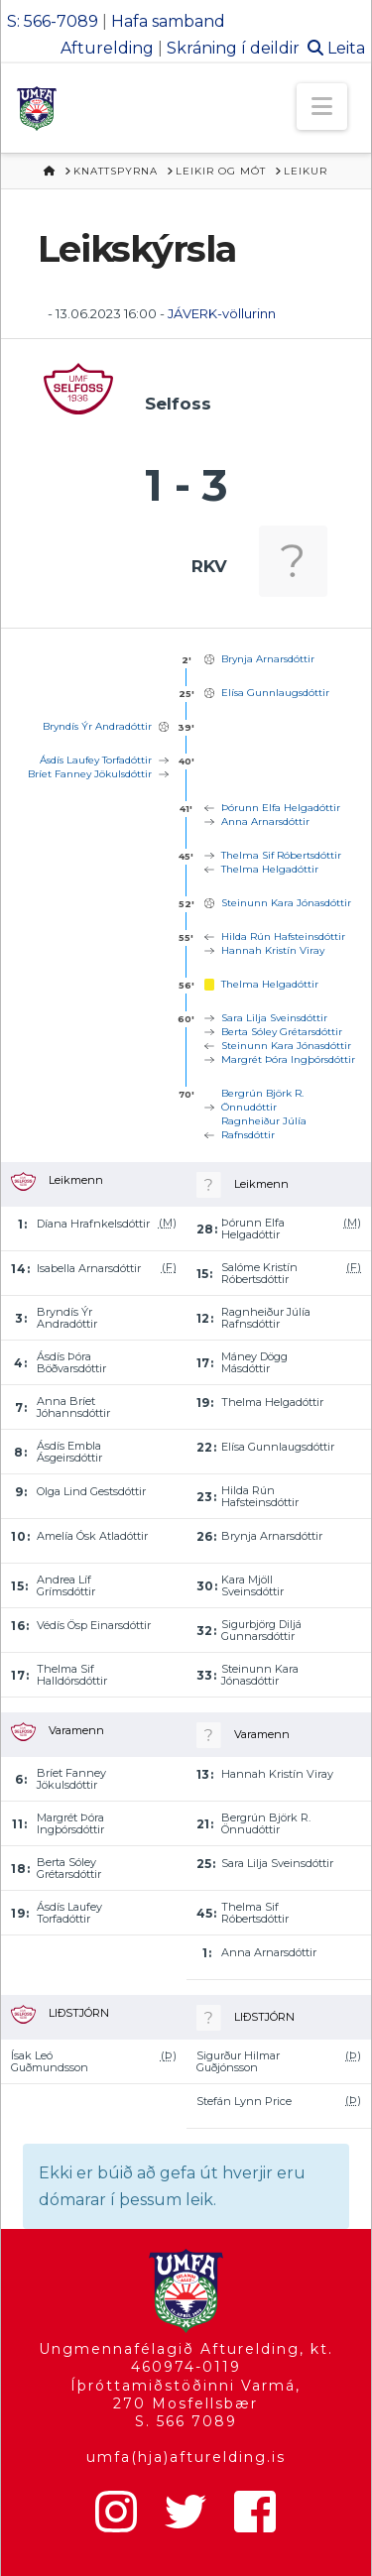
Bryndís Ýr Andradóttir (97, 726)
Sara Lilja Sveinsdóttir (274, 1017)
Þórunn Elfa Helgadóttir (280, 807)
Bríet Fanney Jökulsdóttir (90, 773)
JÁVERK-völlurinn (222, 313)
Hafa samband (168, 21)
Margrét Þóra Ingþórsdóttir (288, 1059)
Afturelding (107, 48)
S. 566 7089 (186, 2421)
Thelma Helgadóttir (269, 869)
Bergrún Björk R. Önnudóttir (262, 1100)
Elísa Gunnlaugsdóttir (275, 692)
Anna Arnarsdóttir (265, 821)
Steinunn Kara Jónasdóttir (286, 902)
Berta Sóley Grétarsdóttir (281, 1031)
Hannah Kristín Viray (272, 950)
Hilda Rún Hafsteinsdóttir (283, 936)
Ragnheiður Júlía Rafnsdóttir (264, 1127)
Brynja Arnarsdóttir (267, 658)
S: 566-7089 (52, 21)
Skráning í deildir (233, 48)
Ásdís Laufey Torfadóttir (96, 760)
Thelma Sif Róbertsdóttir (281, 855)
